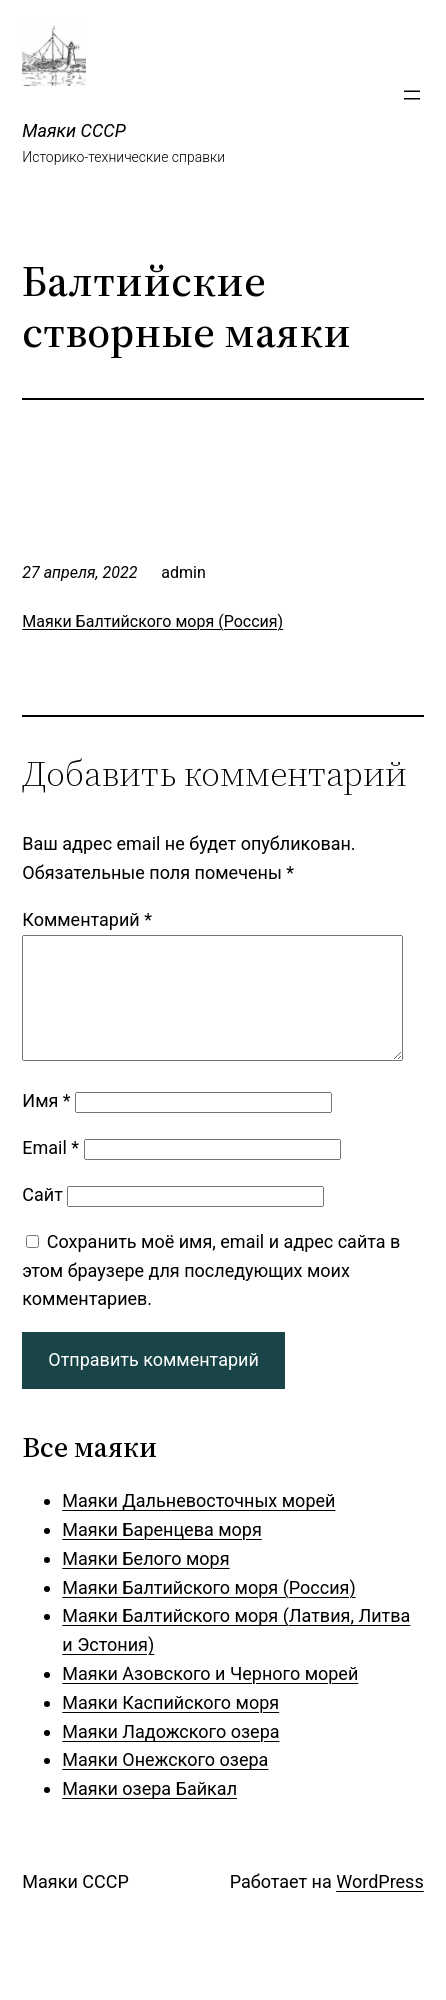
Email (50, 1171)
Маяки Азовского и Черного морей (210, 1697)
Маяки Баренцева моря (162, 1553)
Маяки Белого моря (145, 1582)
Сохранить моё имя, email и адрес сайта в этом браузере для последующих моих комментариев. (211, 1294)
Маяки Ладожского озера (170, 1755)
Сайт (42, 1218)
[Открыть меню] (412, 95)
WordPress (379, 1905)
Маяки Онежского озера (165, 1783)
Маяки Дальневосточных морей (198, 1524)
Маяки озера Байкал (149, 1812)
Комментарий (87, 919)
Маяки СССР (73, 130)
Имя (46, 1124)
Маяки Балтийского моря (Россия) (152, 621)
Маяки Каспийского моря (170, 1726)
